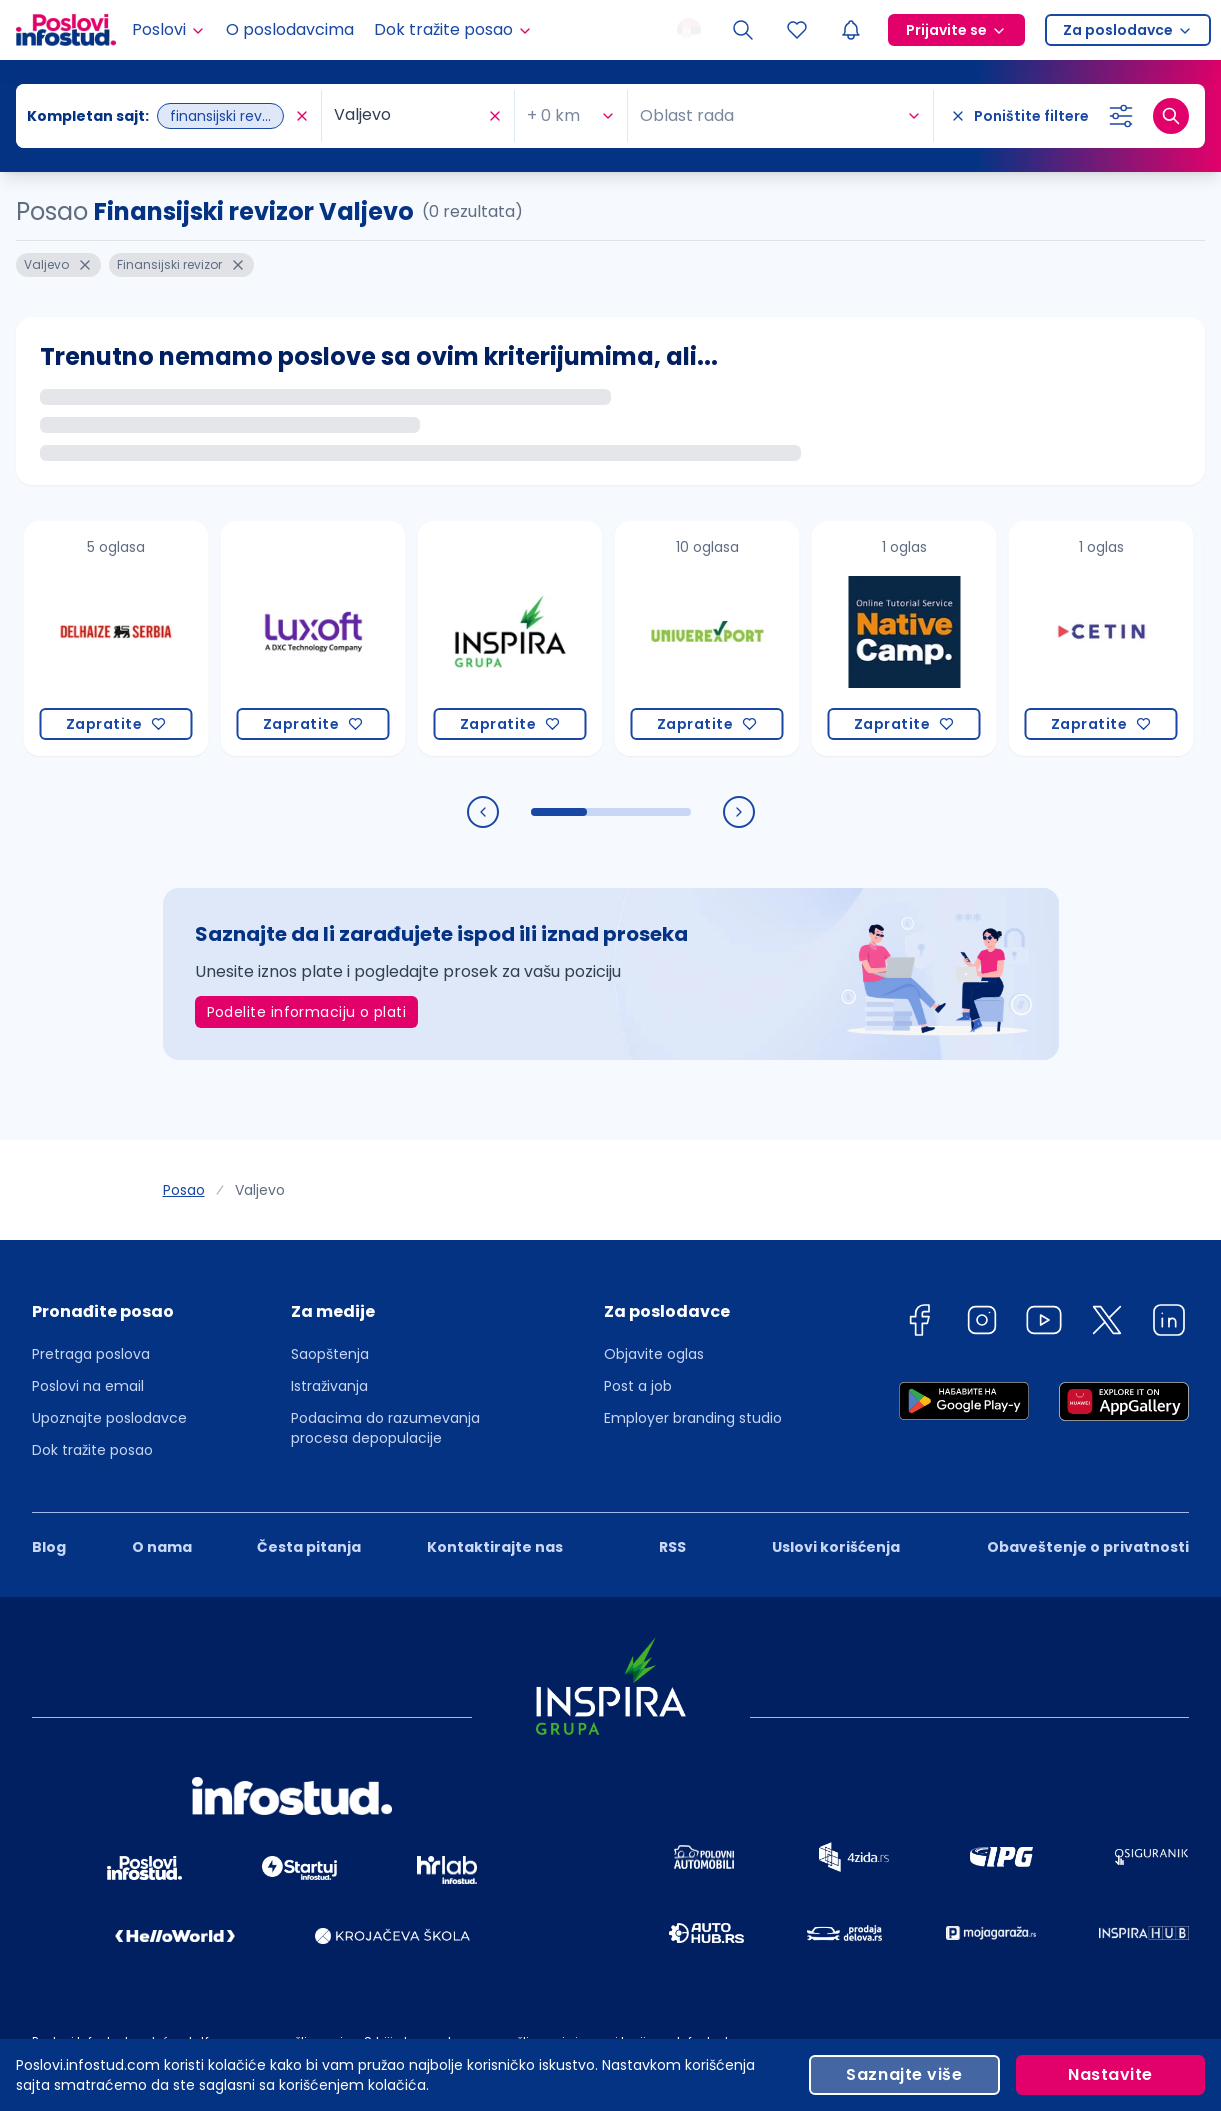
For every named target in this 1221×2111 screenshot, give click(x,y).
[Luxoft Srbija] (313, 638)
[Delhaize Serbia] (116, 638)
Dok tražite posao (92, 1450)
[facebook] (919, 1323)
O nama (162, 1547)
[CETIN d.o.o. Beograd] (1101, 638)
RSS (672, 1547)
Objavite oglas (654, 1354)
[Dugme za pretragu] (1171, 116)
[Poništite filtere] (1019, 116)
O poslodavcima (290, 29)
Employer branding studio (693, 1418)
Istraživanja (329, 1386)
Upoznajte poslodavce (109, 1418)
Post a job (638, 1386)
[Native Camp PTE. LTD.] (904, 638)
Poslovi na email (88, 1386)
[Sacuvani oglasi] (797, 30)
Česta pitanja (309, 1547)
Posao (184, 1190)
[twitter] (1107, 1323)
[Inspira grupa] (510, 638)
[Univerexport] (707, 638)
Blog (49, 1547)
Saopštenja (330, 1354)
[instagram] (982, 1323)
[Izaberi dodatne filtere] (1121, 116)
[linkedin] (1169, 1323)
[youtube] (1044, 1323)
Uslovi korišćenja (836, 1547)
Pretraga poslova (91, 1354)
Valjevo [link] (260, 1190)
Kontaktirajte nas (495, 1547)
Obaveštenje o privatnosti (1088, 1547)
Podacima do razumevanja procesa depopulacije (385, 1428)
